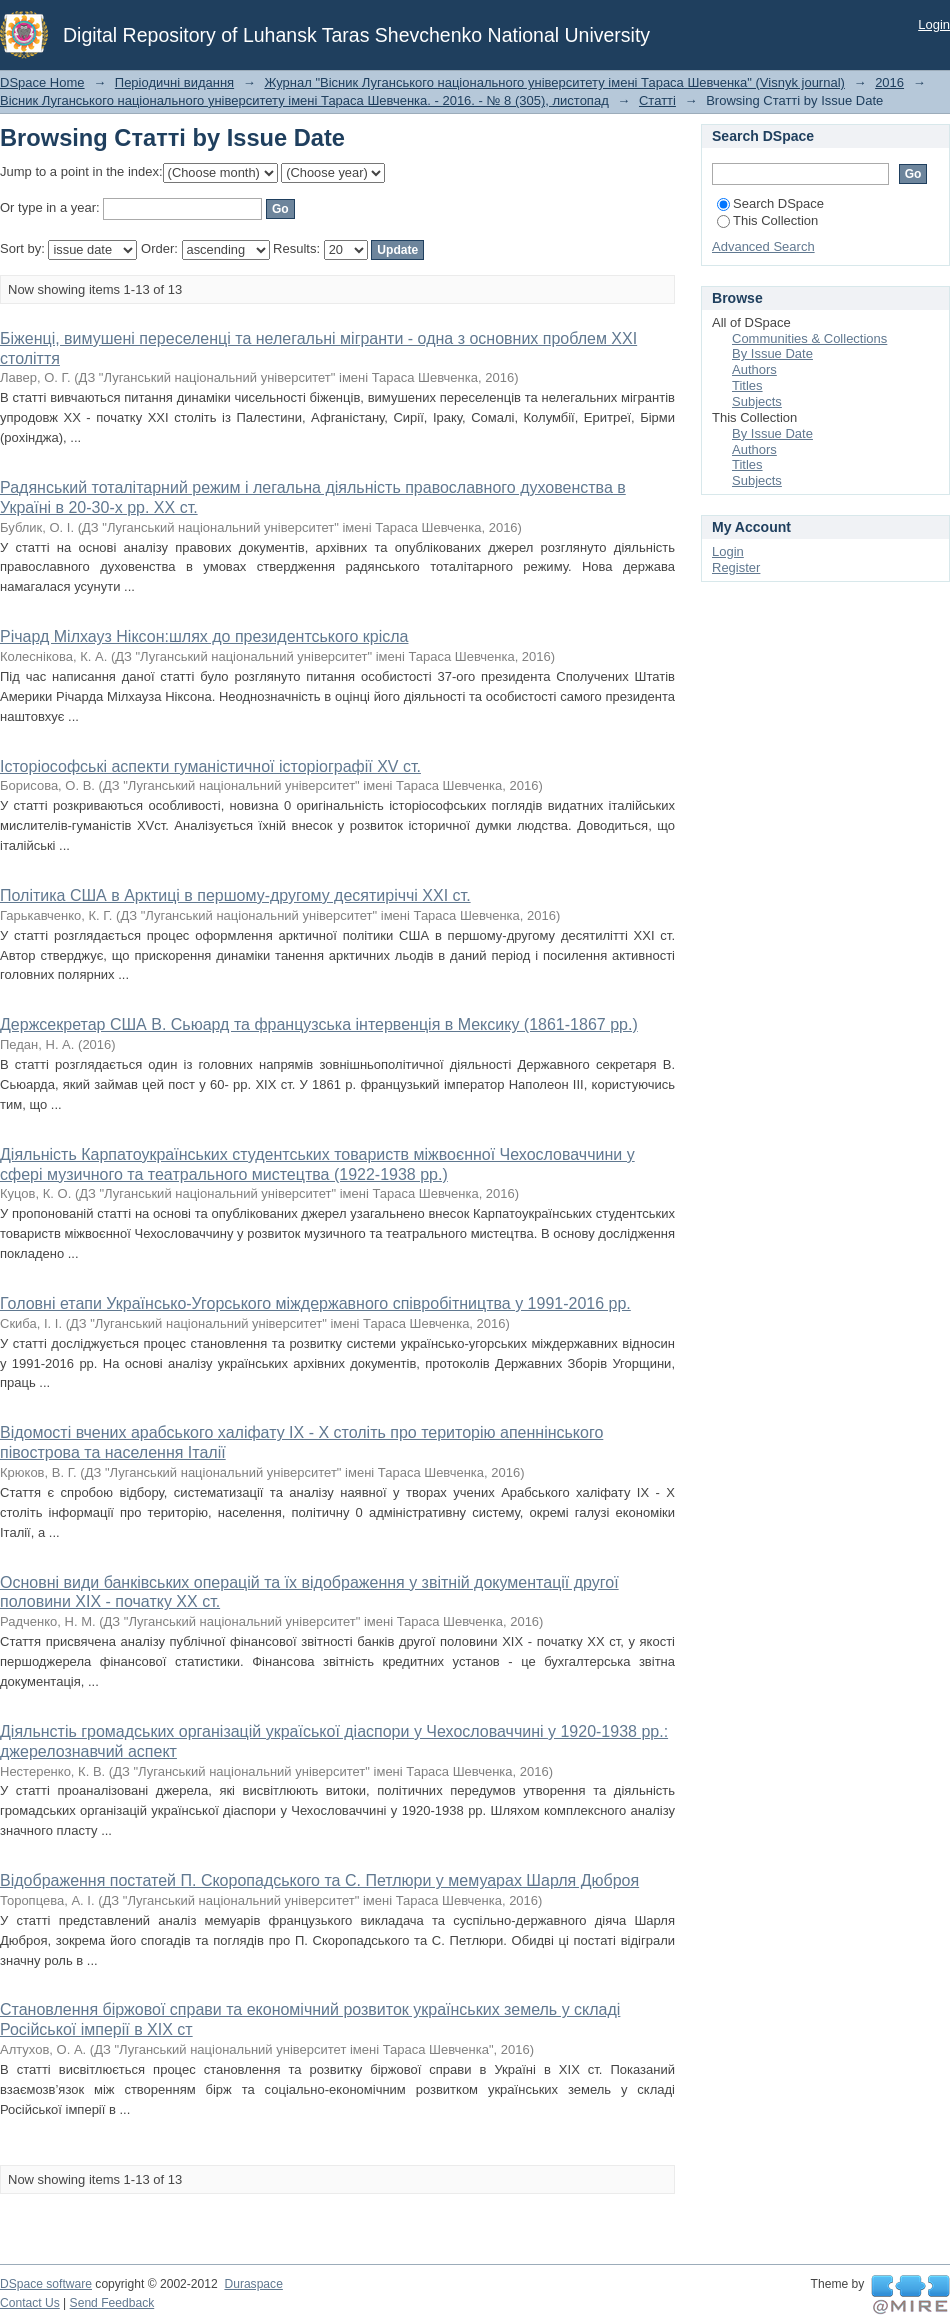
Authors (754, 369)
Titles (747, 385)
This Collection (767, 220)
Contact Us (30, 2303)
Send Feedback (112, 2303)
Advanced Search (763, 246)
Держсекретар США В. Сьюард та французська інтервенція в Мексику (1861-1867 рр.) (319, 1024)
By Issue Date (772, 353)
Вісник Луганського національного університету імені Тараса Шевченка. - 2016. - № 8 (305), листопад (304, 100)
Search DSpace (770, 203)
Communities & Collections (809, 338)
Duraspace (253, 2284)
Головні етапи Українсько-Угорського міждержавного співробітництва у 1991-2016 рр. (315, 1303)
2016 (889, 82)
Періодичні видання (174, 82)
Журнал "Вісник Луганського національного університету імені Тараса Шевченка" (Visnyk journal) (554, 82)
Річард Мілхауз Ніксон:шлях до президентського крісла (204, 636)
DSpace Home (42, 82)
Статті (657, 100)
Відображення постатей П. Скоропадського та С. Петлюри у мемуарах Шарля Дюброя (319, 1880)
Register (736, 567)
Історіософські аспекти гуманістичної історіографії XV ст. (210, 766)
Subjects (757, 401)
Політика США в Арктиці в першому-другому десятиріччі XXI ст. (235, 895)
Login (934, 24)
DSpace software (46, 2284)
